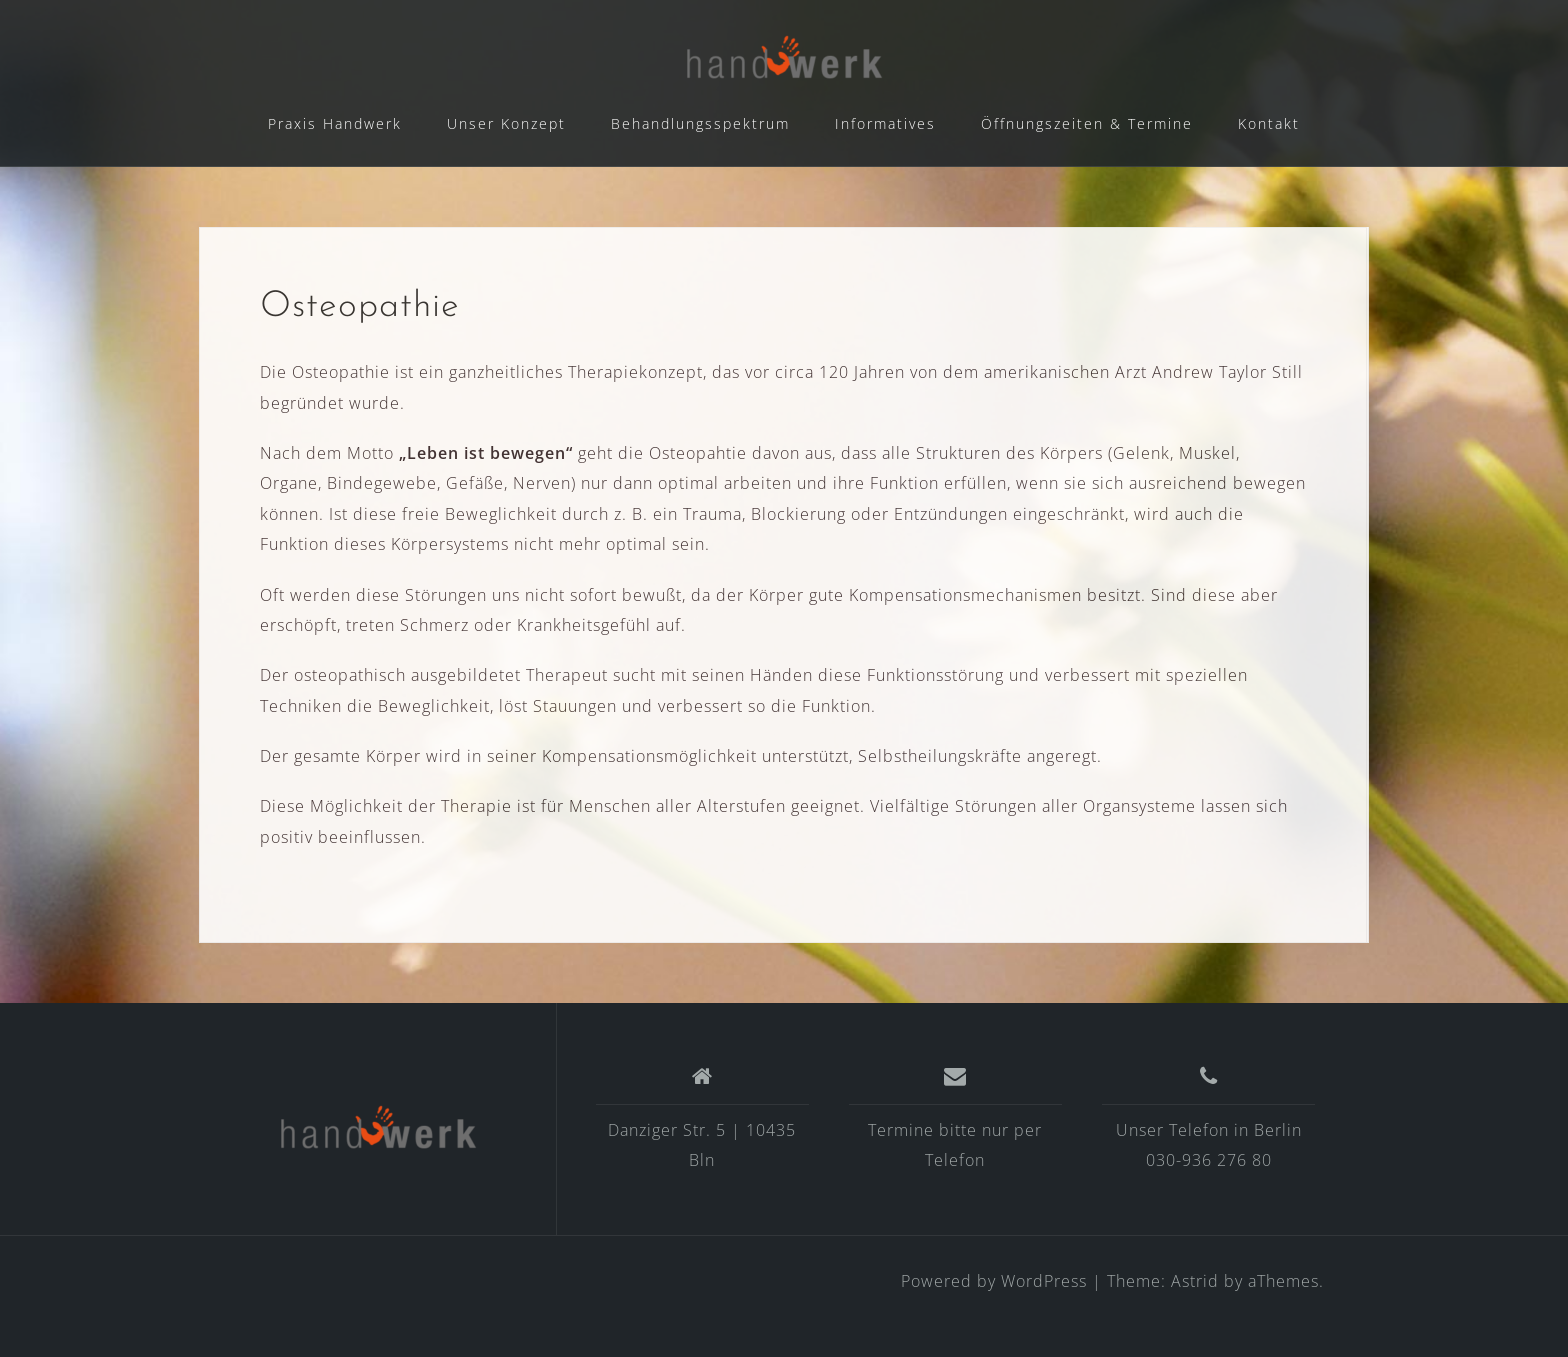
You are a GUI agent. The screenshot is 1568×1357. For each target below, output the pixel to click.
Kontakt (1269, 123)
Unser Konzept (506, 123)
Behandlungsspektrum (700, 123)
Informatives (885, 123)
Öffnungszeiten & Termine (1087, 123)
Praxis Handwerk (335, 123)
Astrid (1195, 1281)
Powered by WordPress (994, 1281)
